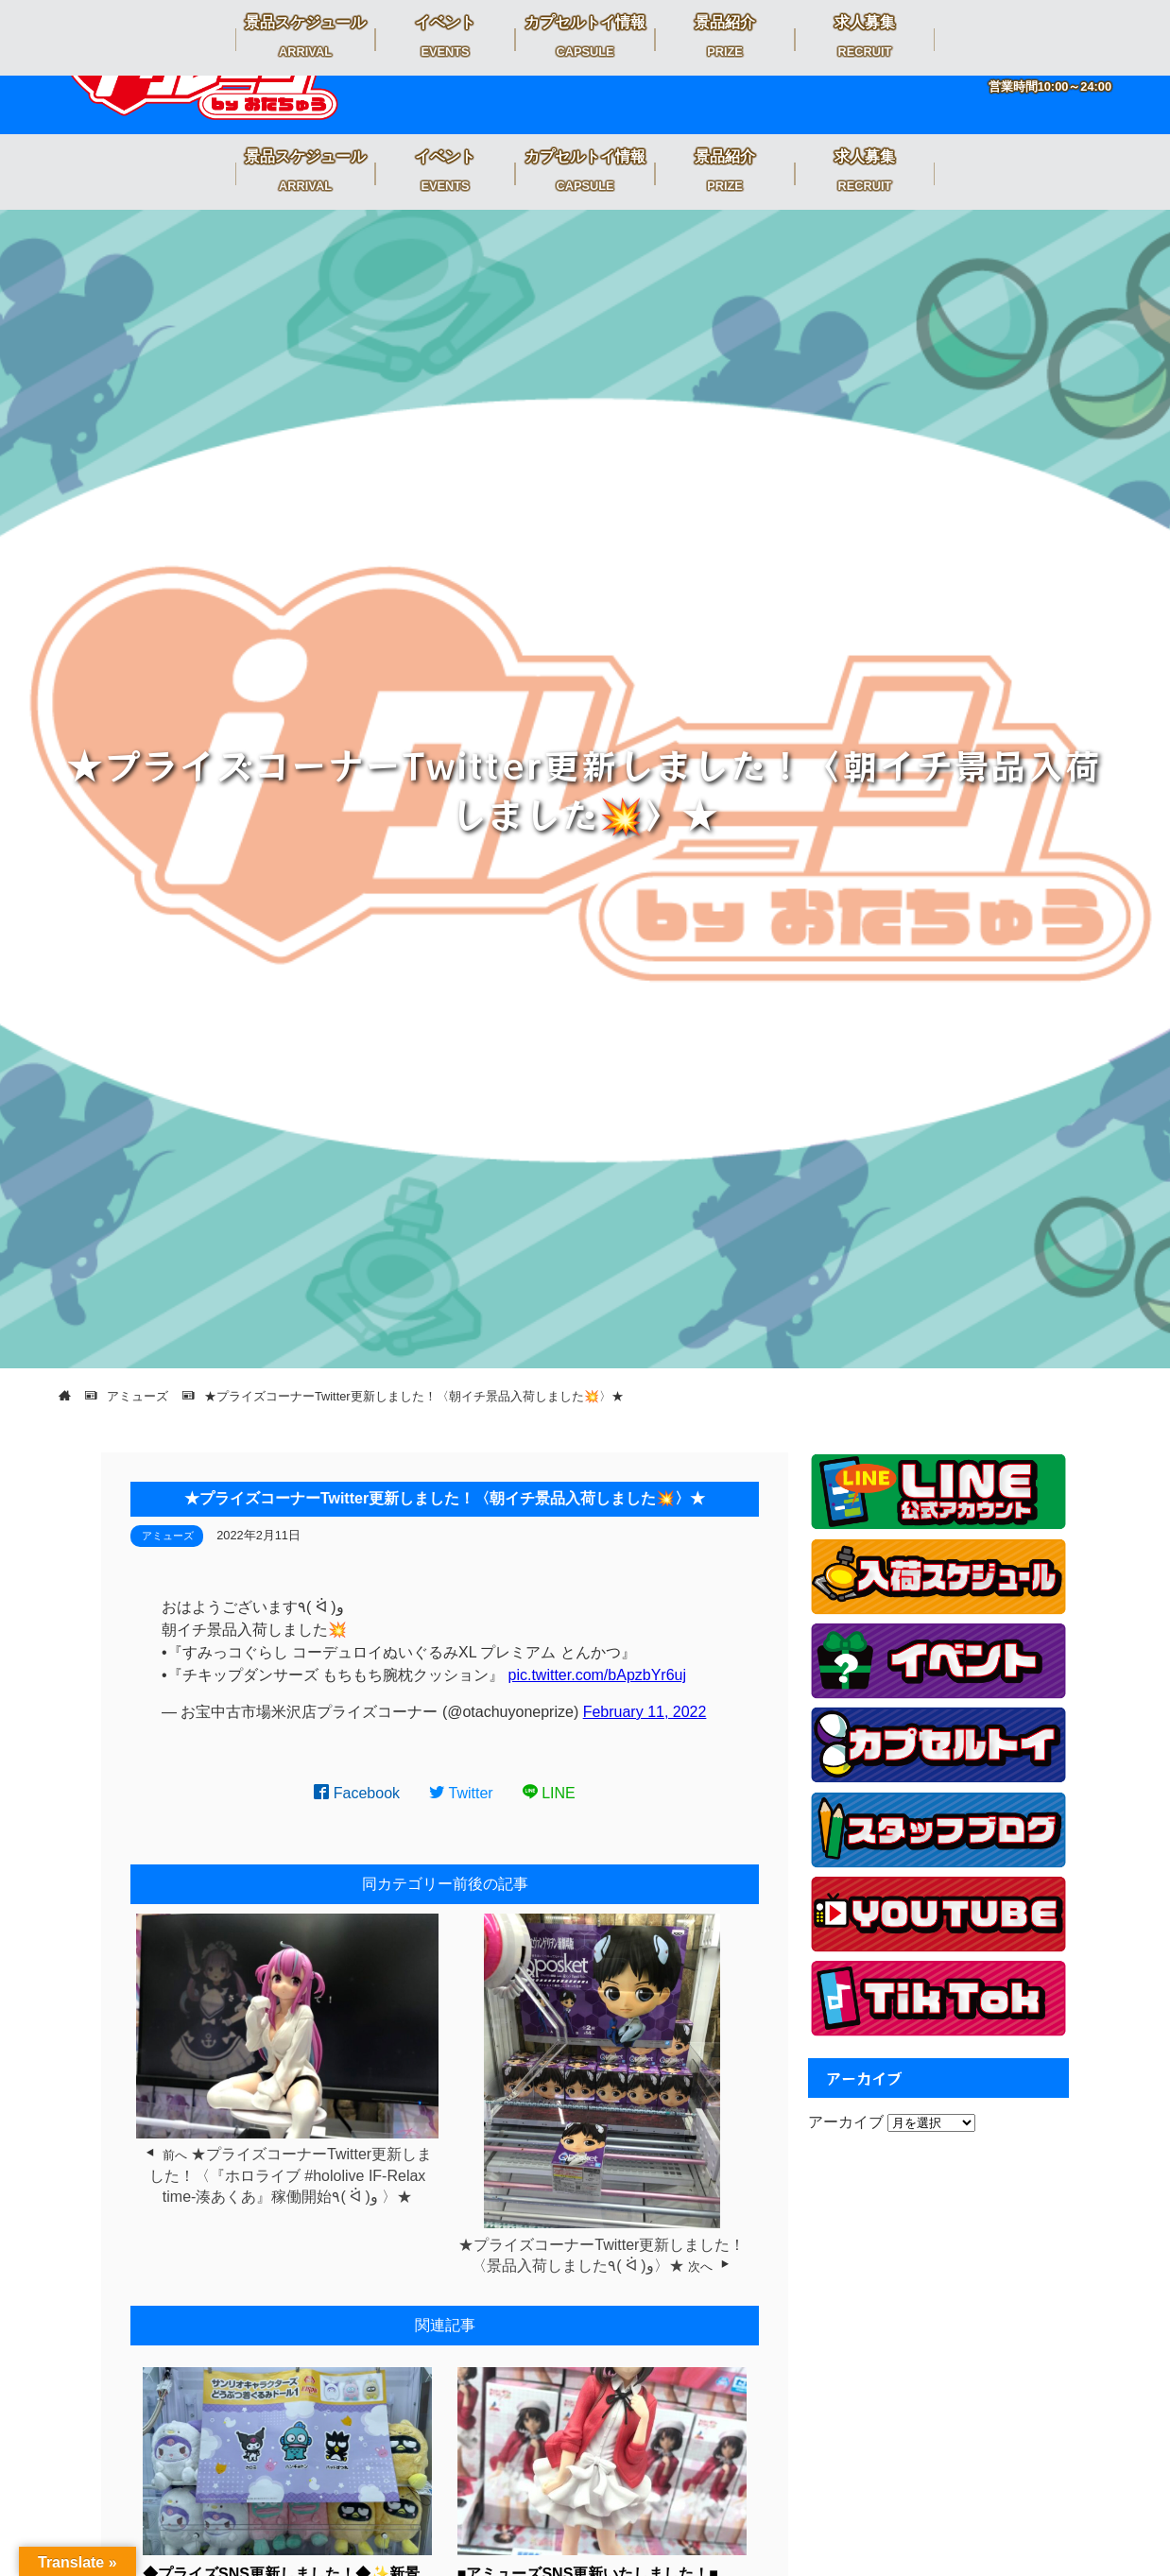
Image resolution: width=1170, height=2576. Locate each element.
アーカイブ (846, 2122)
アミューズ (168, 1535)
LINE (549, 1793)
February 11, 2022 (645, 1712)
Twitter (461, 1793)
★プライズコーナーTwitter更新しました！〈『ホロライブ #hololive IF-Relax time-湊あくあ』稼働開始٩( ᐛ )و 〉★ (290, 2175)
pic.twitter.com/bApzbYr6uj (597, 1675)
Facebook (357, 1793)
